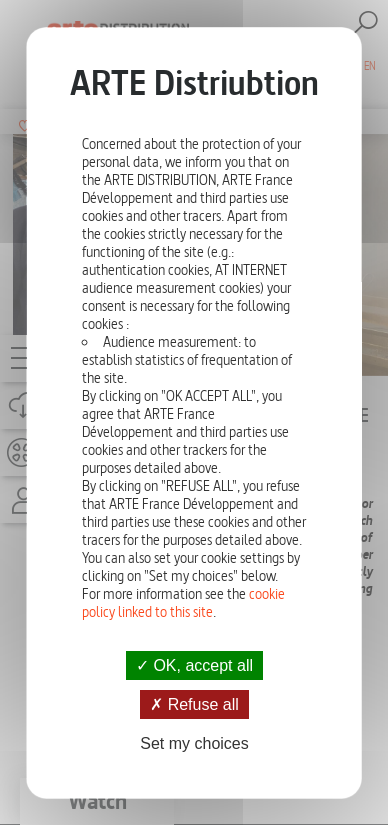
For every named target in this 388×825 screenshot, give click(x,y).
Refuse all (194, 704)
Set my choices (194, 743)
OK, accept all (193, 665)
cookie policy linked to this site (183, 603)
